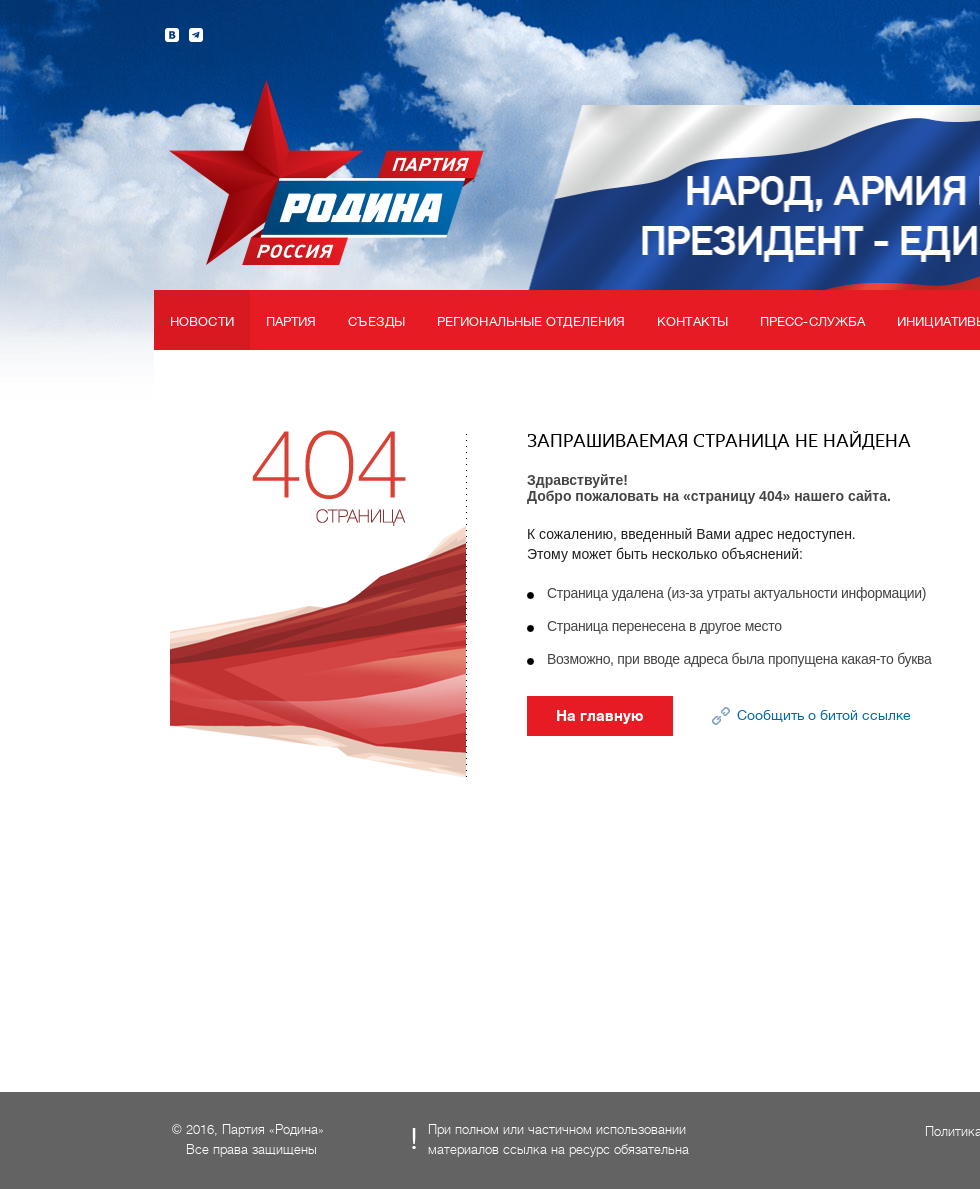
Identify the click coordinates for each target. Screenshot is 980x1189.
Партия (291, 321)
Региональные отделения (531, 321)
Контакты (692, 321)
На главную (600, 716)
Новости (202, 321)
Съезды (376, 321)
